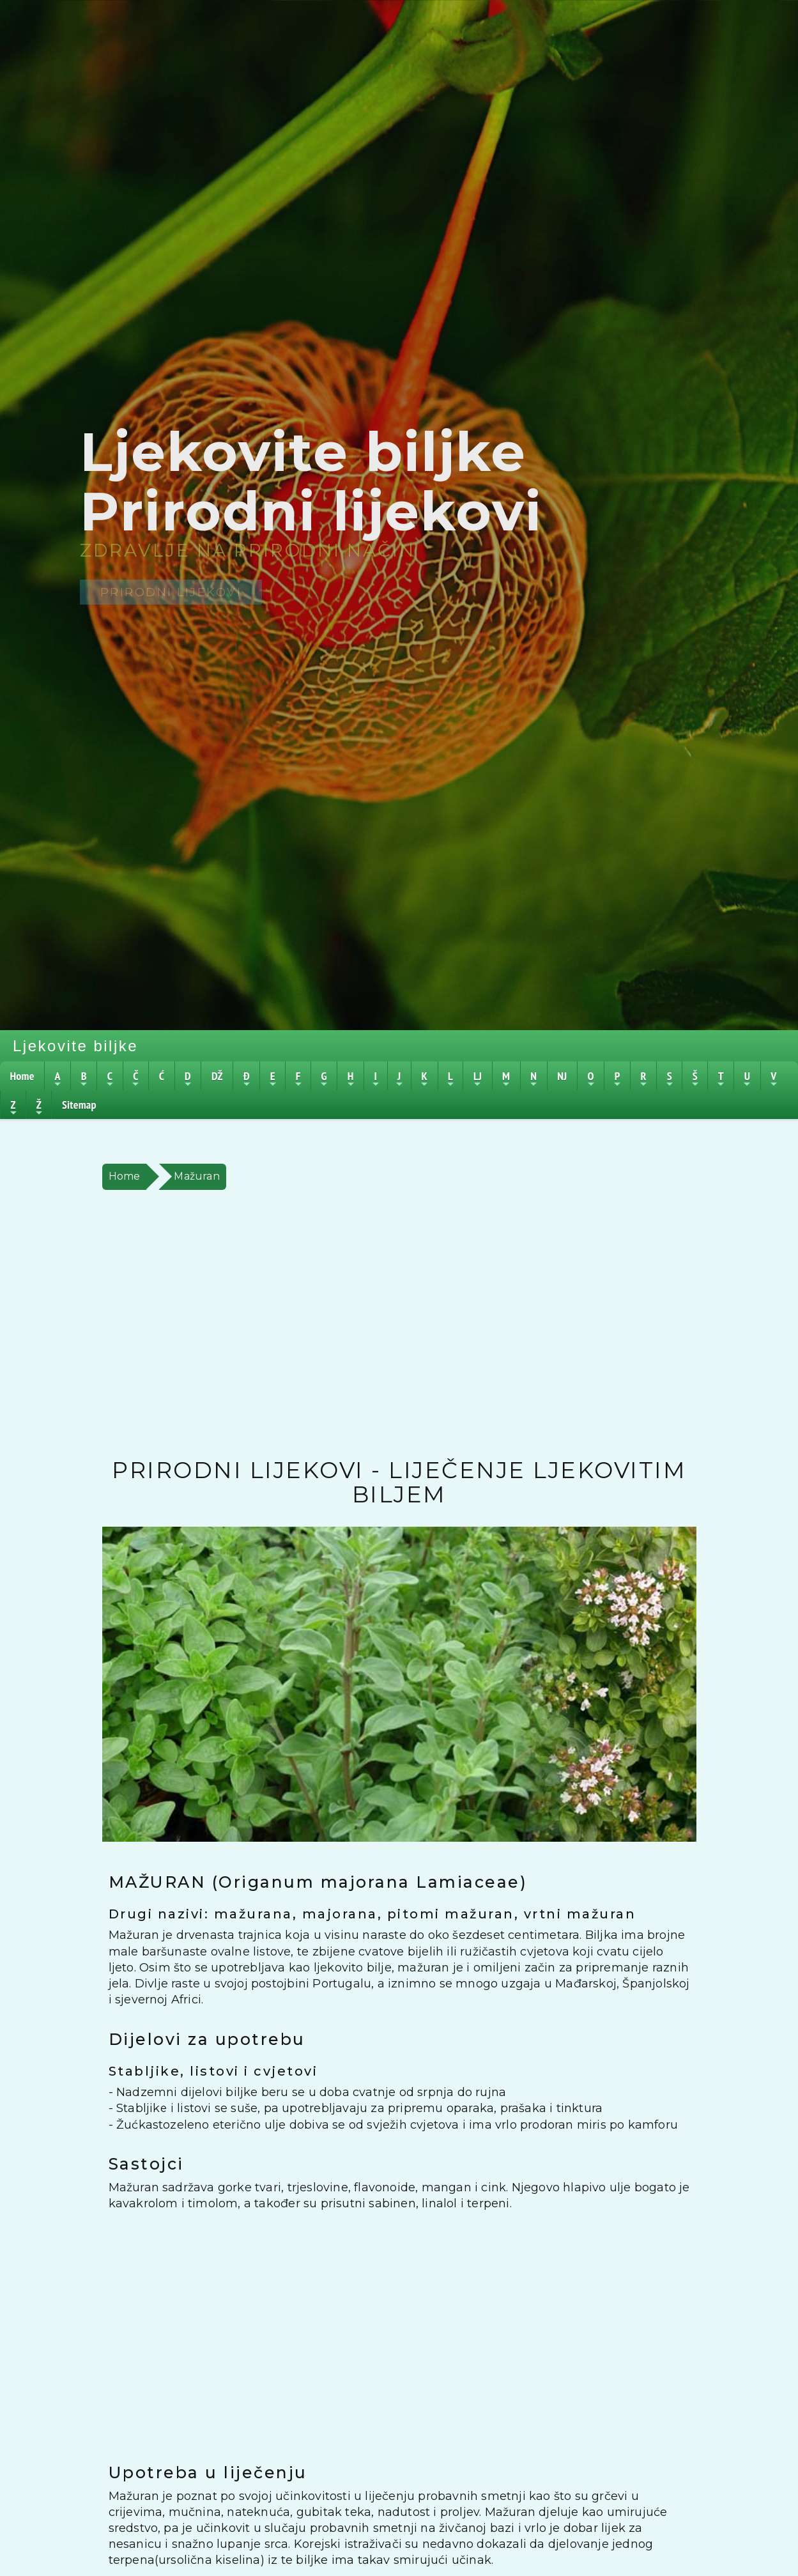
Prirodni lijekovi (171, 592)
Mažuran (196, 1176)
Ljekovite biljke (75, 1045)
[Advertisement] (399, 1324)
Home (125, 1176)
